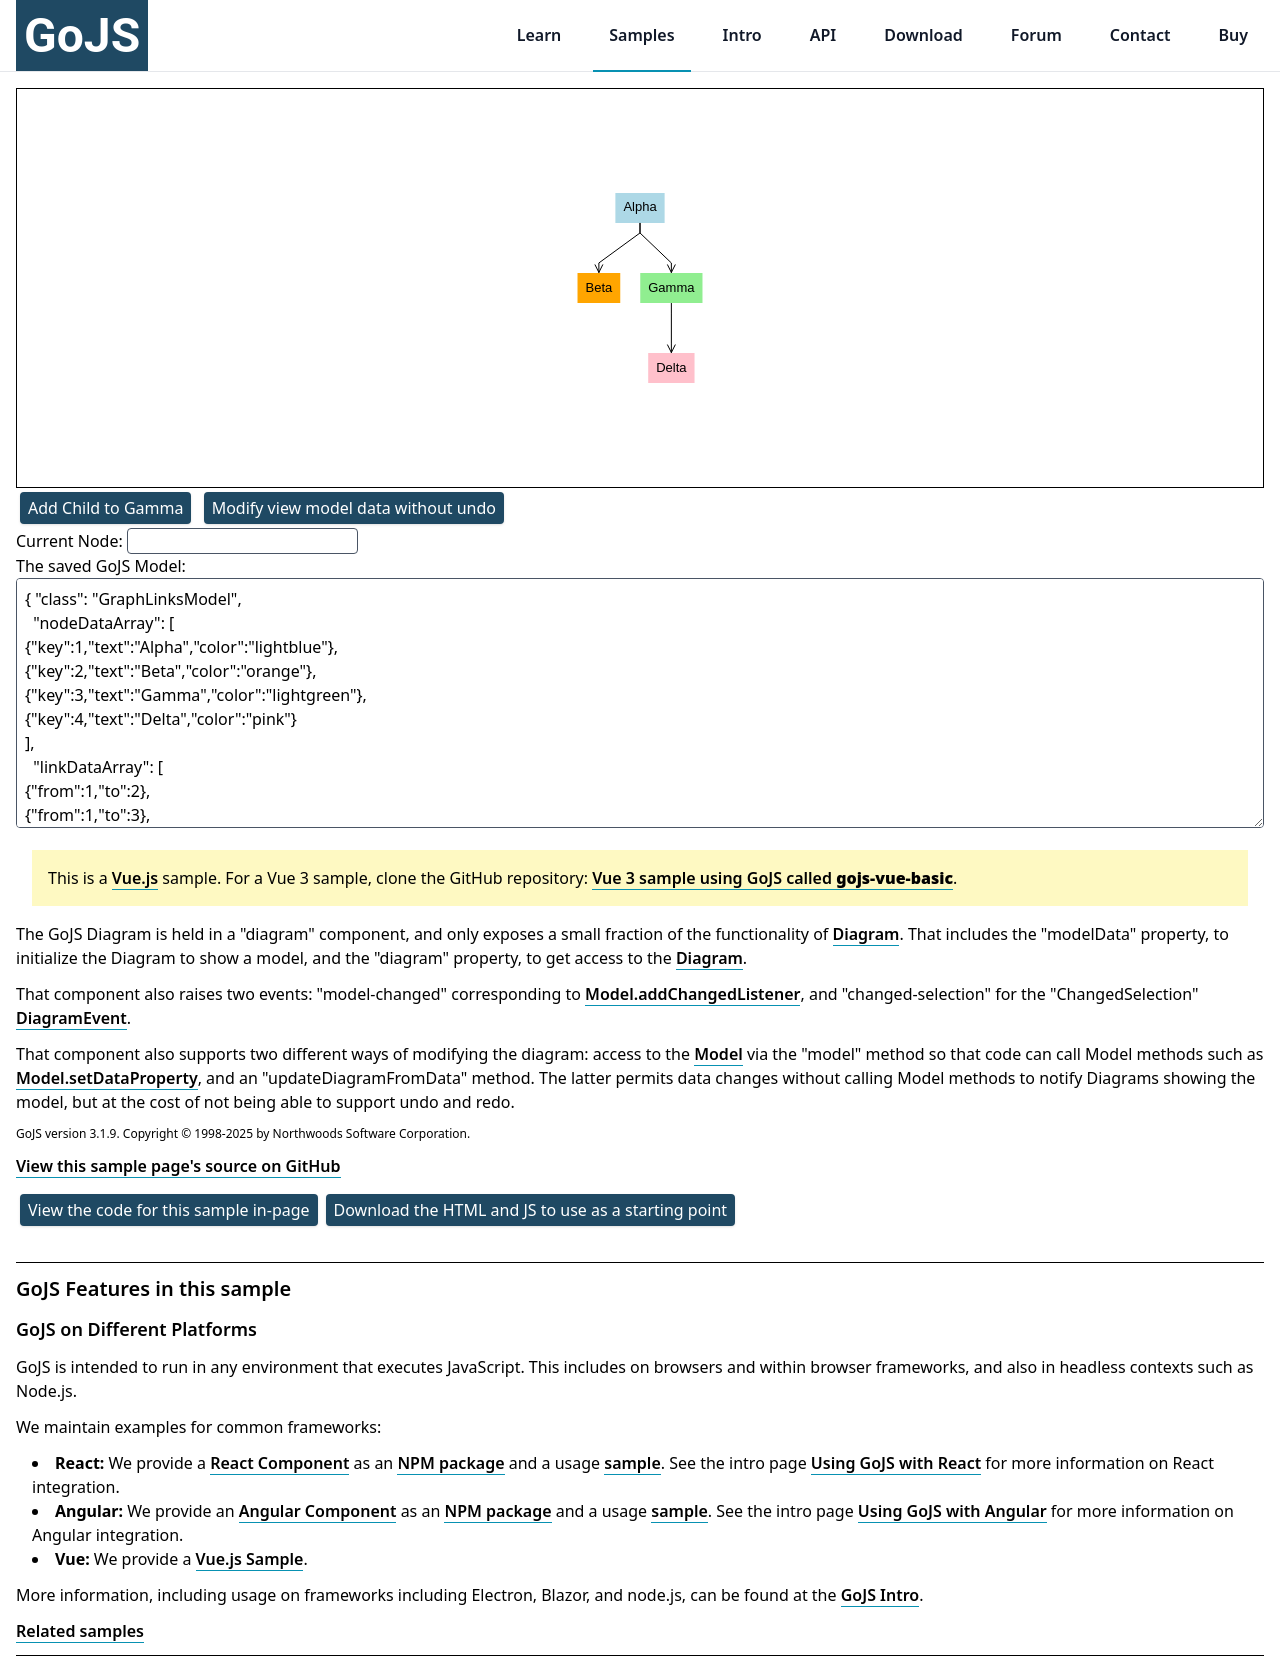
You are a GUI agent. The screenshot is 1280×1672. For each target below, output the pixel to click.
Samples (641, 35)
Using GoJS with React (896, 1463)
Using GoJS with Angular (952, 1511)
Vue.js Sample (250, 1559)
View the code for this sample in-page (169, 1210)
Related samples (80, 1631)
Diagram (866, 934)
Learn (539, 35)
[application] (640, 288)
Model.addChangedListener (692, 994)
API (823, 35)
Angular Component (318, 1511)
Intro (742, 35)
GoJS (82, 35)
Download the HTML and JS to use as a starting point (531, 1210)
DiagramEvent (71, 1018)
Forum (1036, 35)
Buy (1233, 35)
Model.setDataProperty (107, 1078)
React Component (279, 1463)
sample (632, 1463)
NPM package (450, 1463)
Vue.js (135, 878)
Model (718, 1054)
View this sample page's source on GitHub (178, 1166)
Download (923, 35)
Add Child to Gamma (105, 508)
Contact (1140, 35)
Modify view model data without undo (354, 508)
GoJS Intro (880, 1595)
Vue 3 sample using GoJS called (772, 878)
